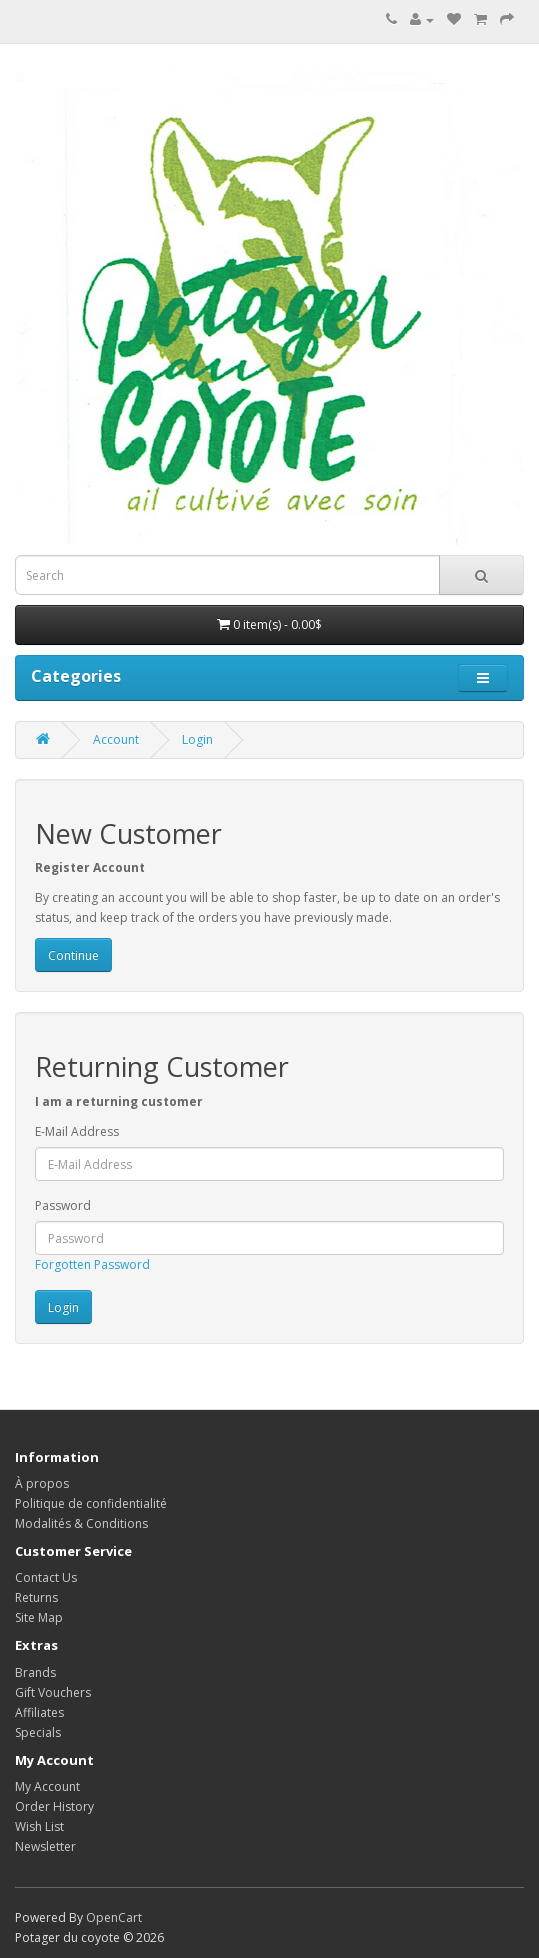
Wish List (39, 1826)
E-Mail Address (77, 1131)
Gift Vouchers (53, 1692)
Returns (36, 1597)
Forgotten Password (92, 1264)
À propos (42, 1483)
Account (116, 739)
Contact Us (46, 1577)
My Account (47, 1786)
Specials (38, 1732)
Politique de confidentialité (91, 1503)
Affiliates (39, 1712)
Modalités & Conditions (81, 1523)
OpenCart (114, 1917)
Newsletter (45, 1846)
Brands (35, 1672)
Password (63, 1205)
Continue (73, 955)
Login (197, 739)
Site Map (39, 1617)
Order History (54, 1806)
